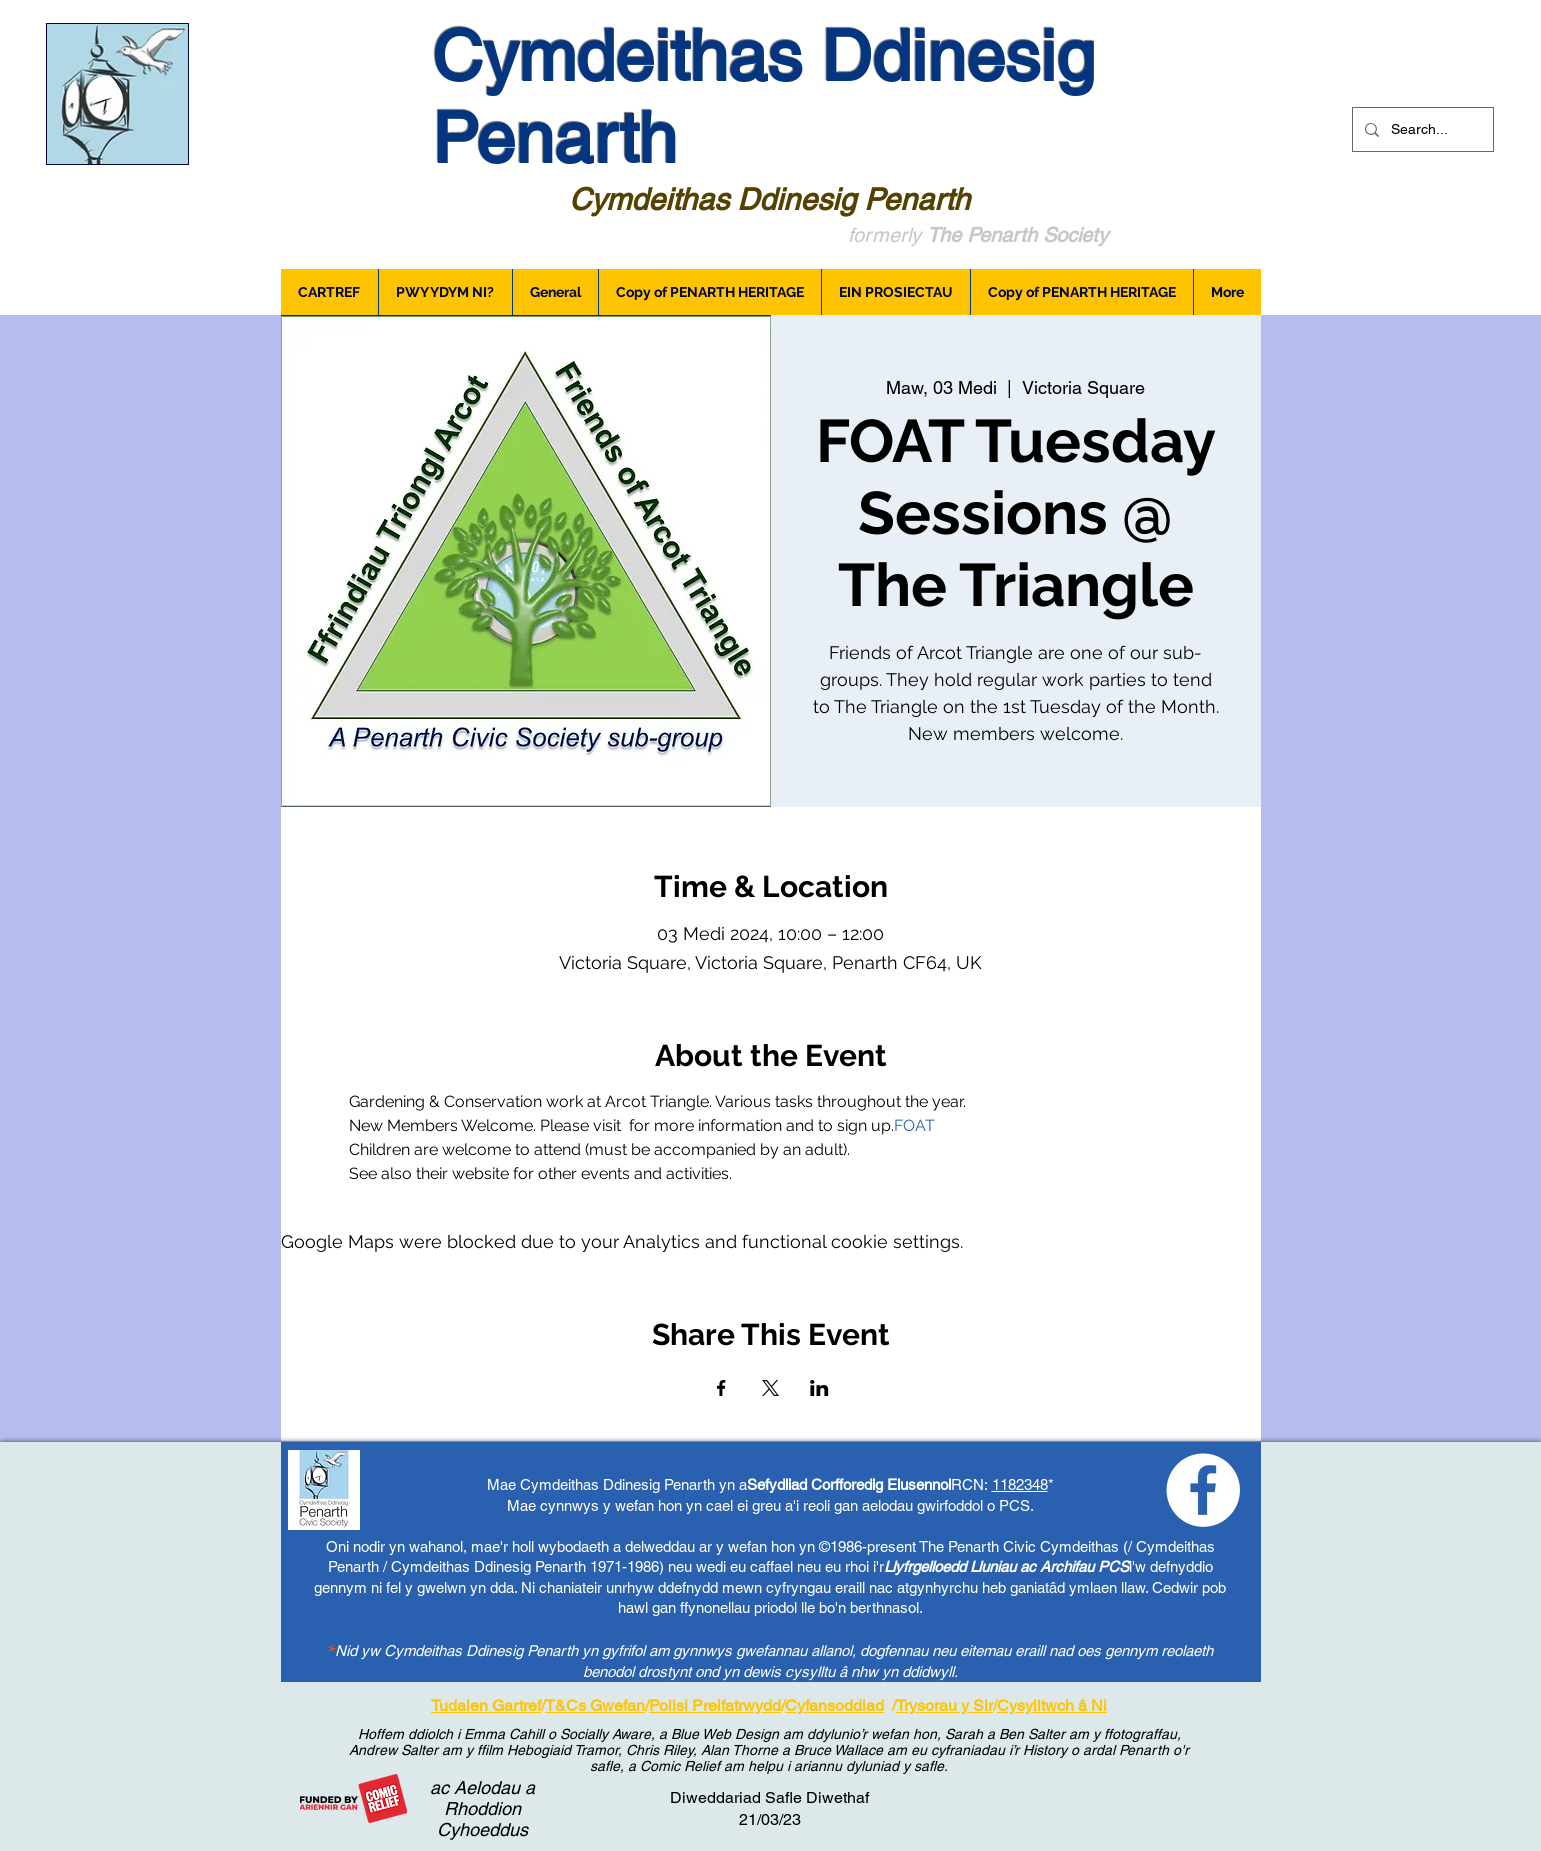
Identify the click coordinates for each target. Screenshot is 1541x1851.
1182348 (1020, 1484)
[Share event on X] (770, 1388)
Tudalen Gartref (486, 1705)
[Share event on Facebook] (721, 1388)
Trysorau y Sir (944, 1705)
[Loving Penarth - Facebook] (1203, 1490)
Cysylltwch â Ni (1052, 1705)
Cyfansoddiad (834, 1705)
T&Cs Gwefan (595, 1705)
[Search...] (1421, 129)
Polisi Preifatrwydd (715, 1705)
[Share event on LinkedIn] (819, 1388)
